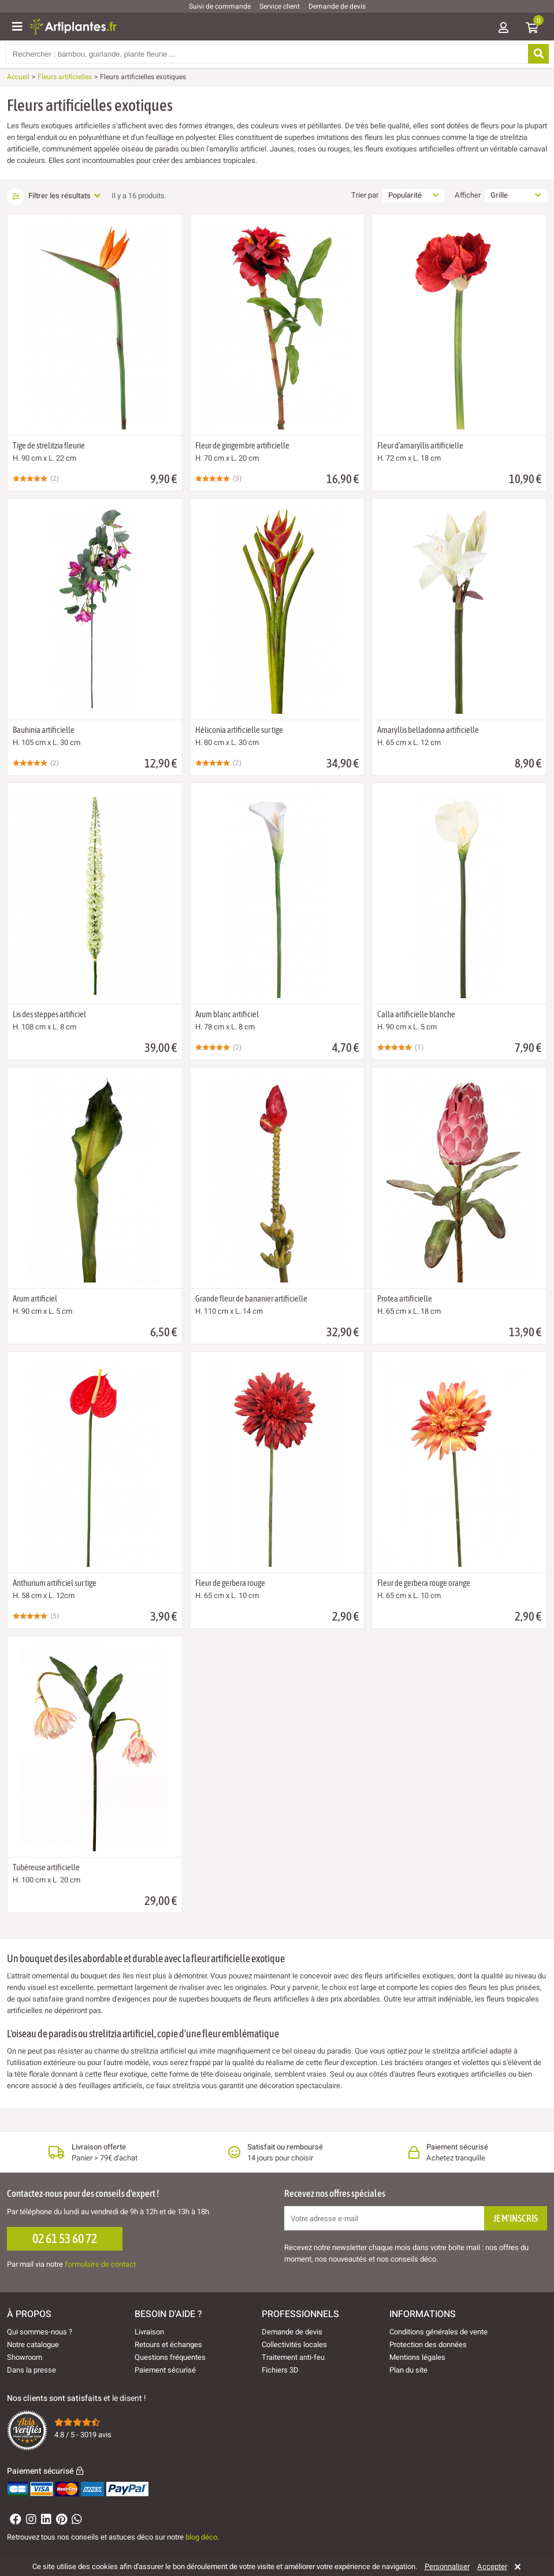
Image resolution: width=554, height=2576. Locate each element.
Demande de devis (337, 6)
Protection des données (428, 2344)
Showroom (24, 2357)
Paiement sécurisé (165, 2369)
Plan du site (408, 2369)
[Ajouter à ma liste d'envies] (21, 243)
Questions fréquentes (170, 2357)
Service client (279, 6)
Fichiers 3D (280, 2369)
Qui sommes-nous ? (39, 2331)
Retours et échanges (168, 2344)
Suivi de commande (220, 6)
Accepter (492, 2566)
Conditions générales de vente (438, 2331)
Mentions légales (417, 2357)
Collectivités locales (294, 2344)
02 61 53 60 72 (64, 2238)
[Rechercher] (536, 54)
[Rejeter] (515, 2566)
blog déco (201, 2536)
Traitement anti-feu (293, 2357)
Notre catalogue (33, 2344)
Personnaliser (447, 2566)
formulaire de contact (100, 2264)
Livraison (149, 2331)
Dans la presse (31, 2369)
